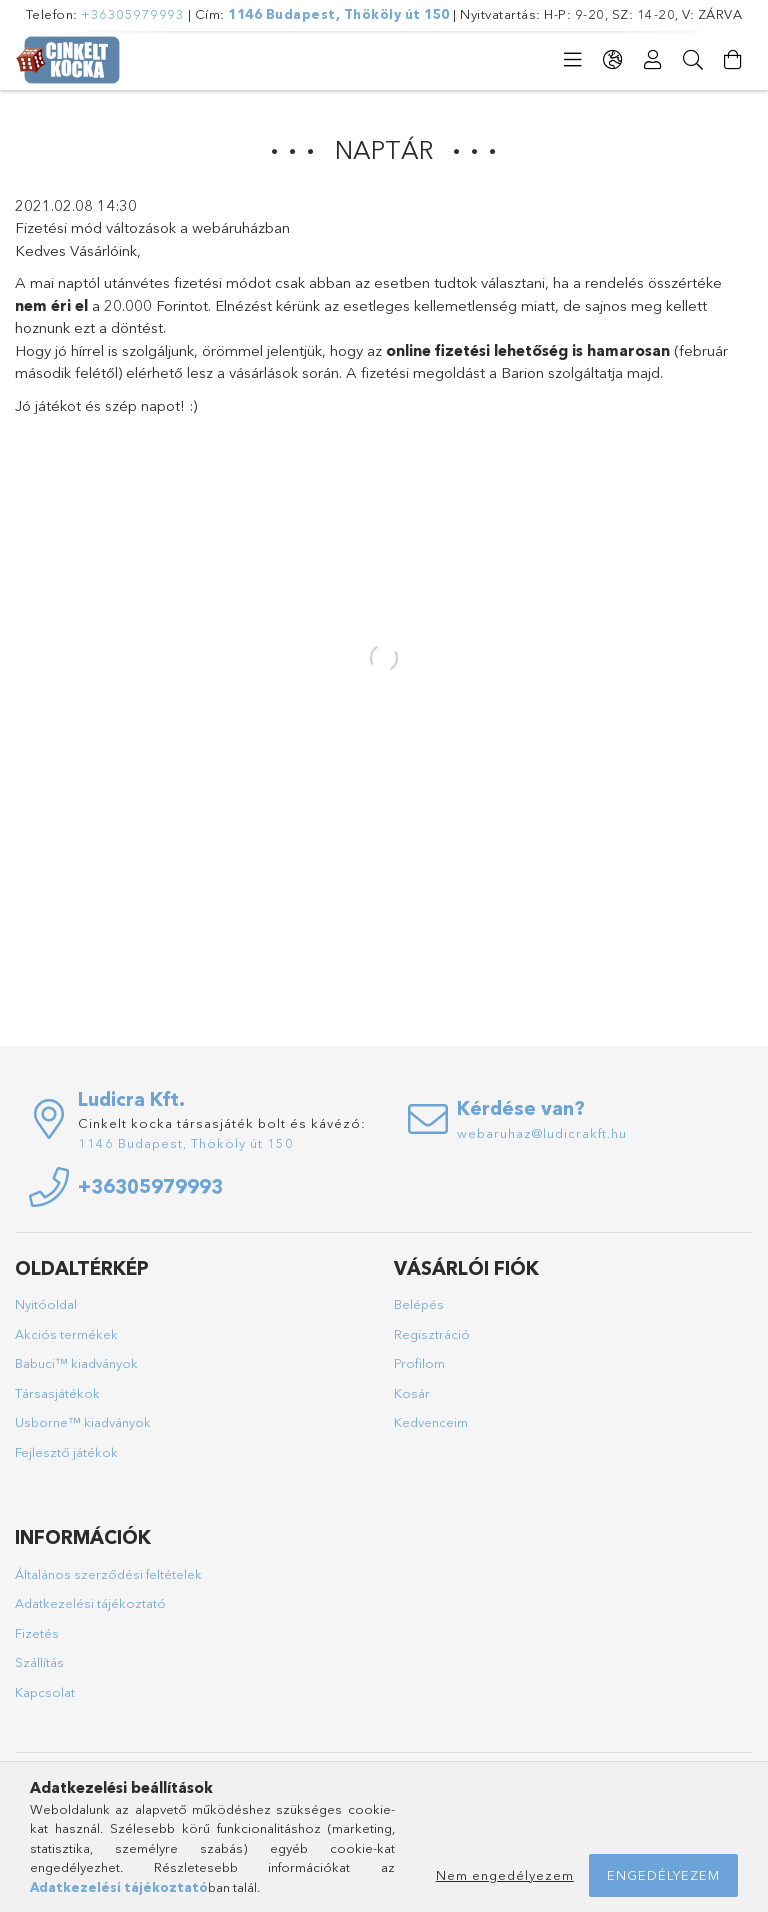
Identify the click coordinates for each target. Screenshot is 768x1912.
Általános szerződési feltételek (108, 1574)
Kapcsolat (45, 1692)
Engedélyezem (663, 1875)
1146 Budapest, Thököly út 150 (339, 14)
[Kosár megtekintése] (733, 60)
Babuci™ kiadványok (76, 1363)
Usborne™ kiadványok (83, 1422)
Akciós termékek (66, 1334)
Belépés (419, 1304)
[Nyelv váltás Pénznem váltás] (613, 60)
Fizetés (37, 1633)
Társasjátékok (57, 1393)
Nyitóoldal (46, 1304)
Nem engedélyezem (505, 1875)
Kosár (412, 1393)
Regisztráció (432, 1334)
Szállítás (39, 1662)
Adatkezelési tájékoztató (90, 1603)
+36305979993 (132, 14)
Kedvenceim (431, 1422)
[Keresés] (693, 60)
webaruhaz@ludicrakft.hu (542, 1133)
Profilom (419, 1363)
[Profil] (653, 60)
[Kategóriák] (573, 60)
